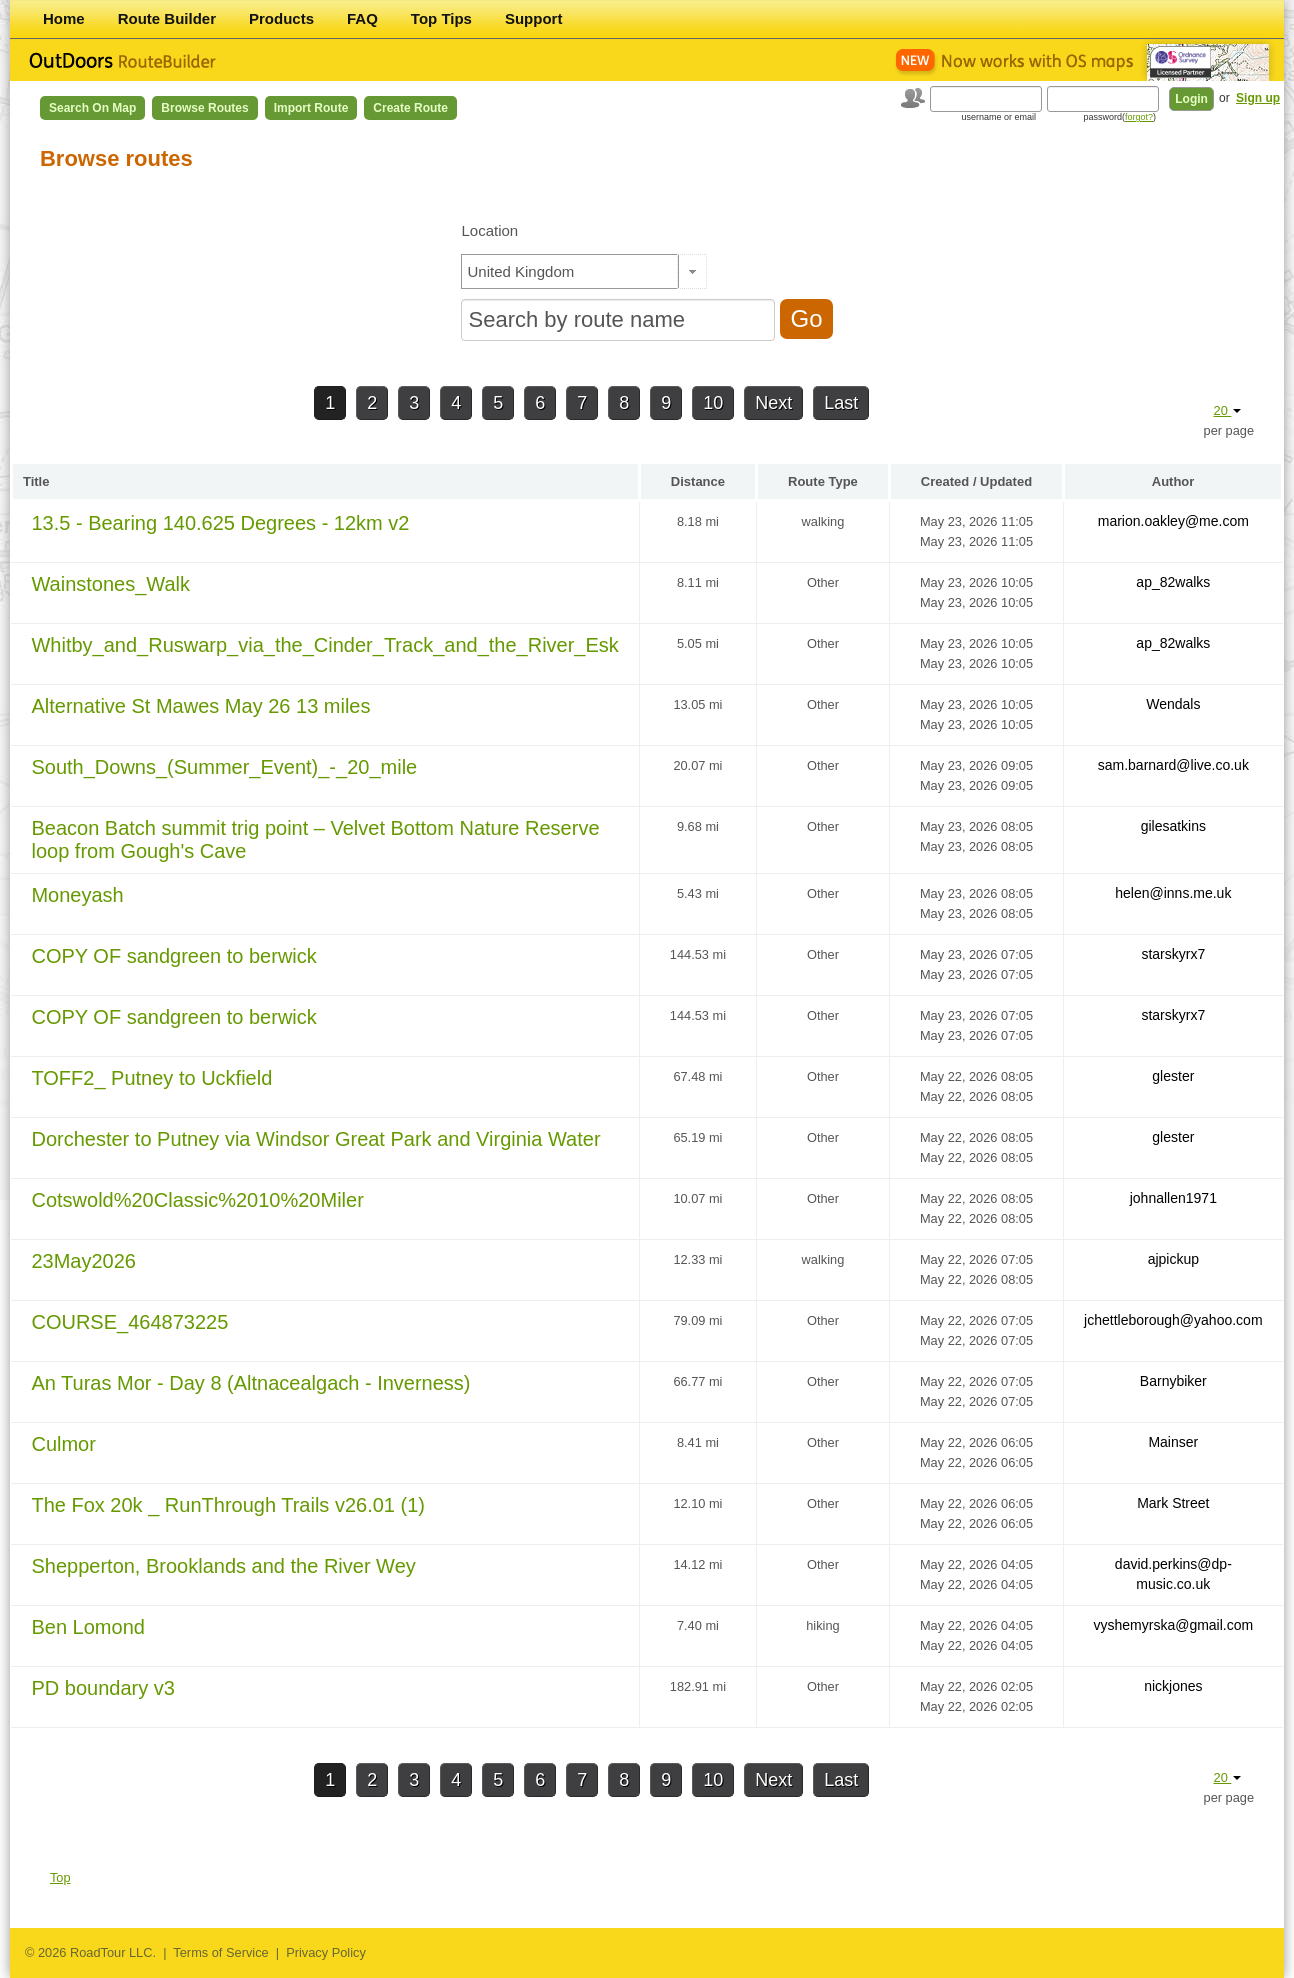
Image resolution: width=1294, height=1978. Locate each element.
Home (64, 18)
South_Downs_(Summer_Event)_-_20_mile (224, 767)
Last (841, 403)
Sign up (1258, 98)
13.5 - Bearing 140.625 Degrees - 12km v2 (220, 523)
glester (1173, 1076)
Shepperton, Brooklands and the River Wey (223, 1566)
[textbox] (570, 271)
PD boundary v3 (102, 1688)
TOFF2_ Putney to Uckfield (151, 1078)
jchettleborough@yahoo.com (1173, 1320)
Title (36, 481)
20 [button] (1228, 410)
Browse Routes (204, 108)
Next (773, 403)
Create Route (410, 108)
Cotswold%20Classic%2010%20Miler (197, 1200)
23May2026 (83, 1261)
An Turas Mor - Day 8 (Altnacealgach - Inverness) (250, 1383)
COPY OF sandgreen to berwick (173, 956)
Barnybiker (1173, 1381)
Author (1173, 481)
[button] (692, 271)
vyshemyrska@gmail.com (1173, 1625)
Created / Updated (976, 481)
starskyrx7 (1173, 954)
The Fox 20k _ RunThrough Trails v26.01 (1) (228, 1505)
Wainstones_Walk (110, 584)
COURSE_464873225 (129, 1322)
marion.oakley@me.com (1173, 521)
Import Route (311, 108)
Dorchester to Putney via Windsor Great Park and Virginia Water (315, 1139)
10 (713, 403)
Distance (698, 481)
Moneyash (77, 895)
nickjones (1173, 1686)
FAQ (362, 18)
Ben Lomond (87, 1627)
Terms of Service (220, 1952)
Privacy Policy (326, 1952)
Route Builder (167, 18)
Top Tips (441, 18)
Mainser (1173, 1442)
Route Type (823, 481)
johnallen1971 (1173, 1198)
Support (534, 18)
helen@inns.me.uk (1173, 893)
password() (1120, 117)
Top (60, 1877)
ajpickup (1173, 1259)
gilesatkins (1173, 826)
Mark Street (1173, 1503)
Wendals (1173, 704)
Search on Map (92, 108)
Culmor (63, 1444)
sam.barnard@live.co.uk (1173, 765)
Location (489, 230)
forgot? (1139, 117)
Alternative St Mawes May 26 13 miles (200, 706)
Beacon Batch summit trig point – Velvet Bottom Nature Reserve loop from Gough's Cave (315, 839)
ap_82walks (1173, 582)
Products (281, 18)
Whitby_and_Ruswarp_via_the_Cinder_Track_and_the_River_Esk (324, 645)
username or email (999, 117)
